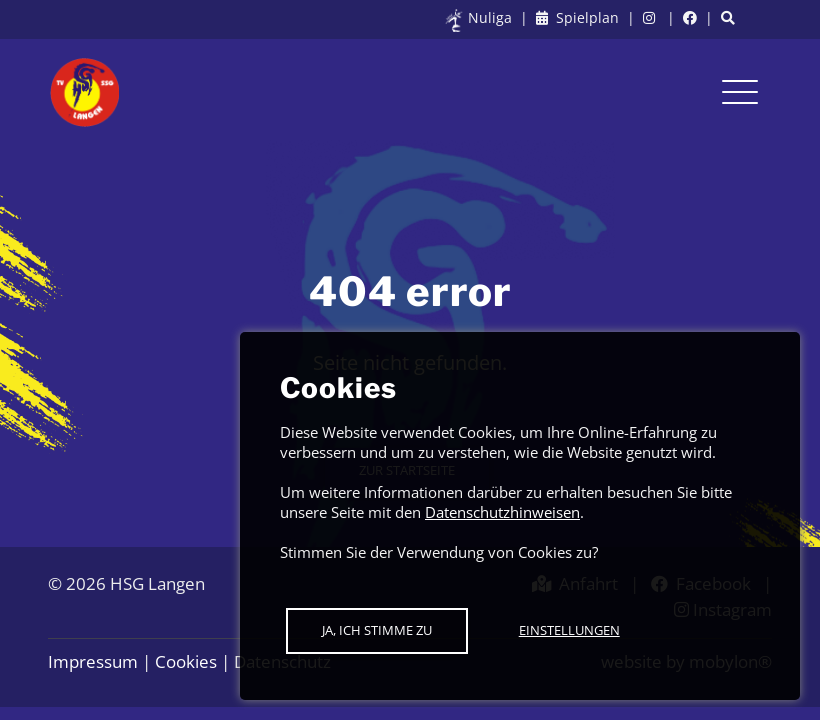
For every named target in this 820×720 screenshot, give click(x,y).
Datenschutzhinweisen (502, 512)
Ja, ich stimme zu (377, 630)
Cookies (186, 661)
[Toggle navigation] (740, 92)
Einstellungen (569, 630)
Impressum (93, 661)
